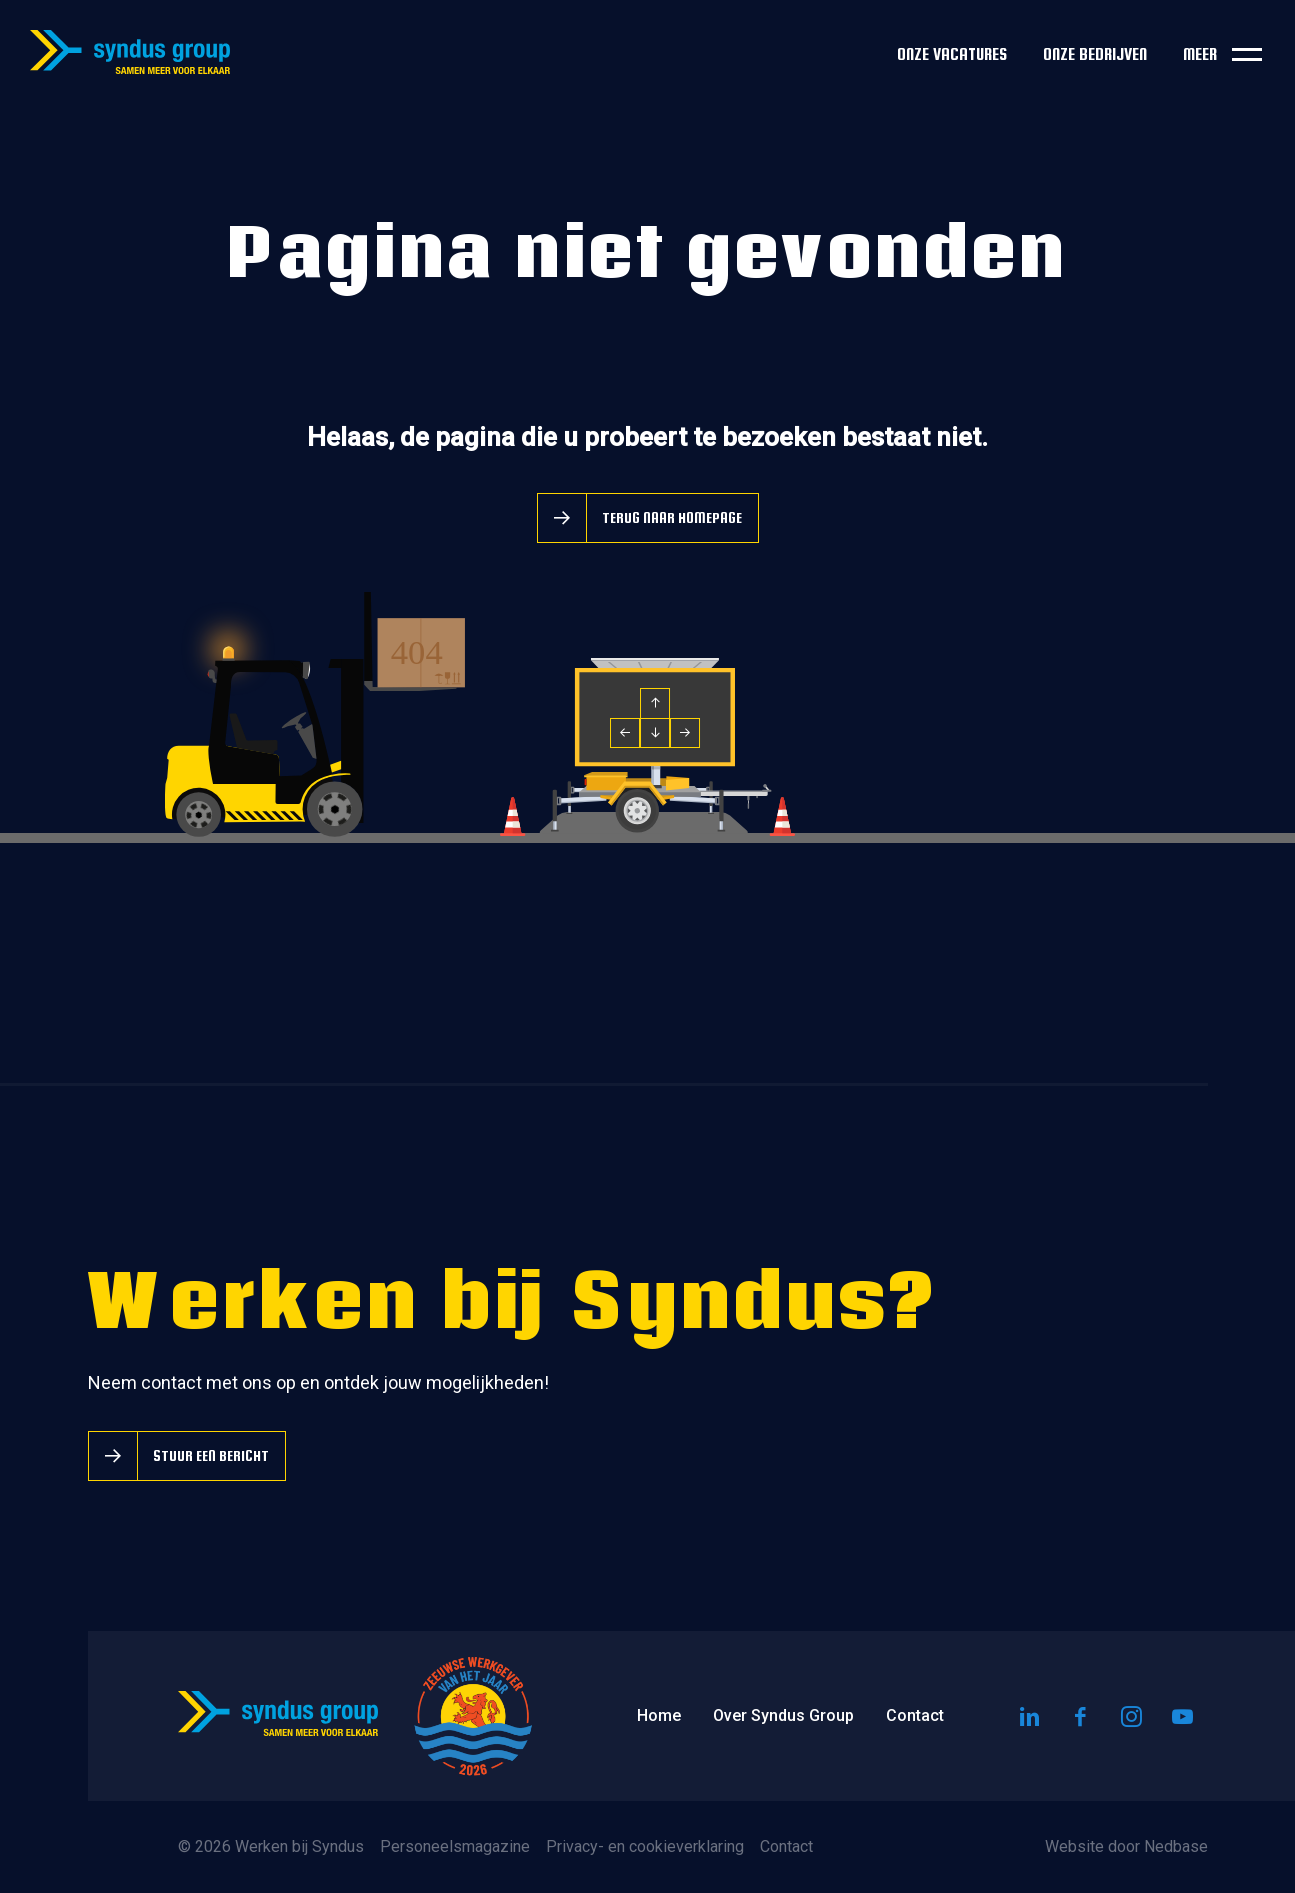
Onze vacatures (952, 54)
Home (659, 1715)
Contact (915, 1715)
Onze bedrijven (1095, 54)
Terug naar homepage (672, 517)
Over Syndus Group (783, 1715)
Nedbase (1176, 1846)
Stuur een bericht (211, 1455)
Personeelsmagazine (455, 1846)
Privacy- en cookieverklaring (645, 1846)
